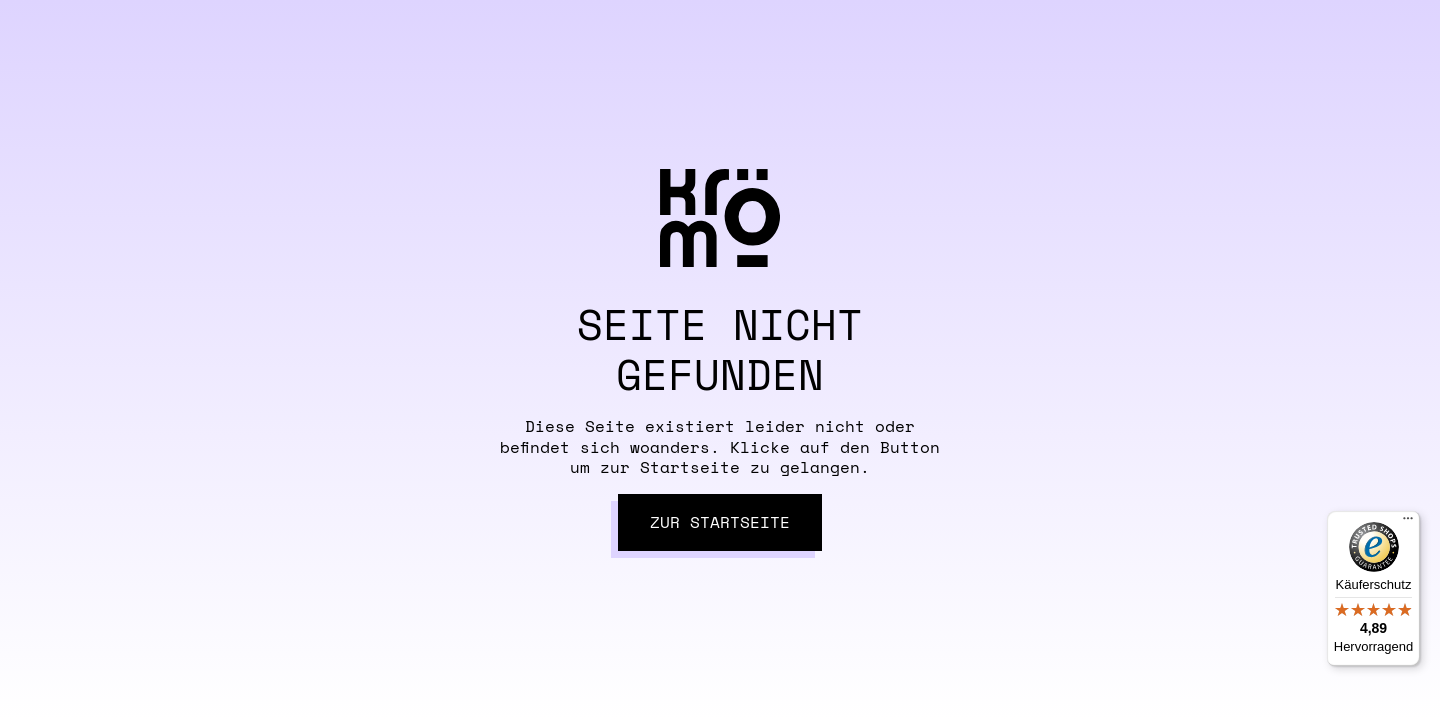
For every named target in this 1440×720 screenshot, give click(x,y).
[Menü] (1408, 523)
